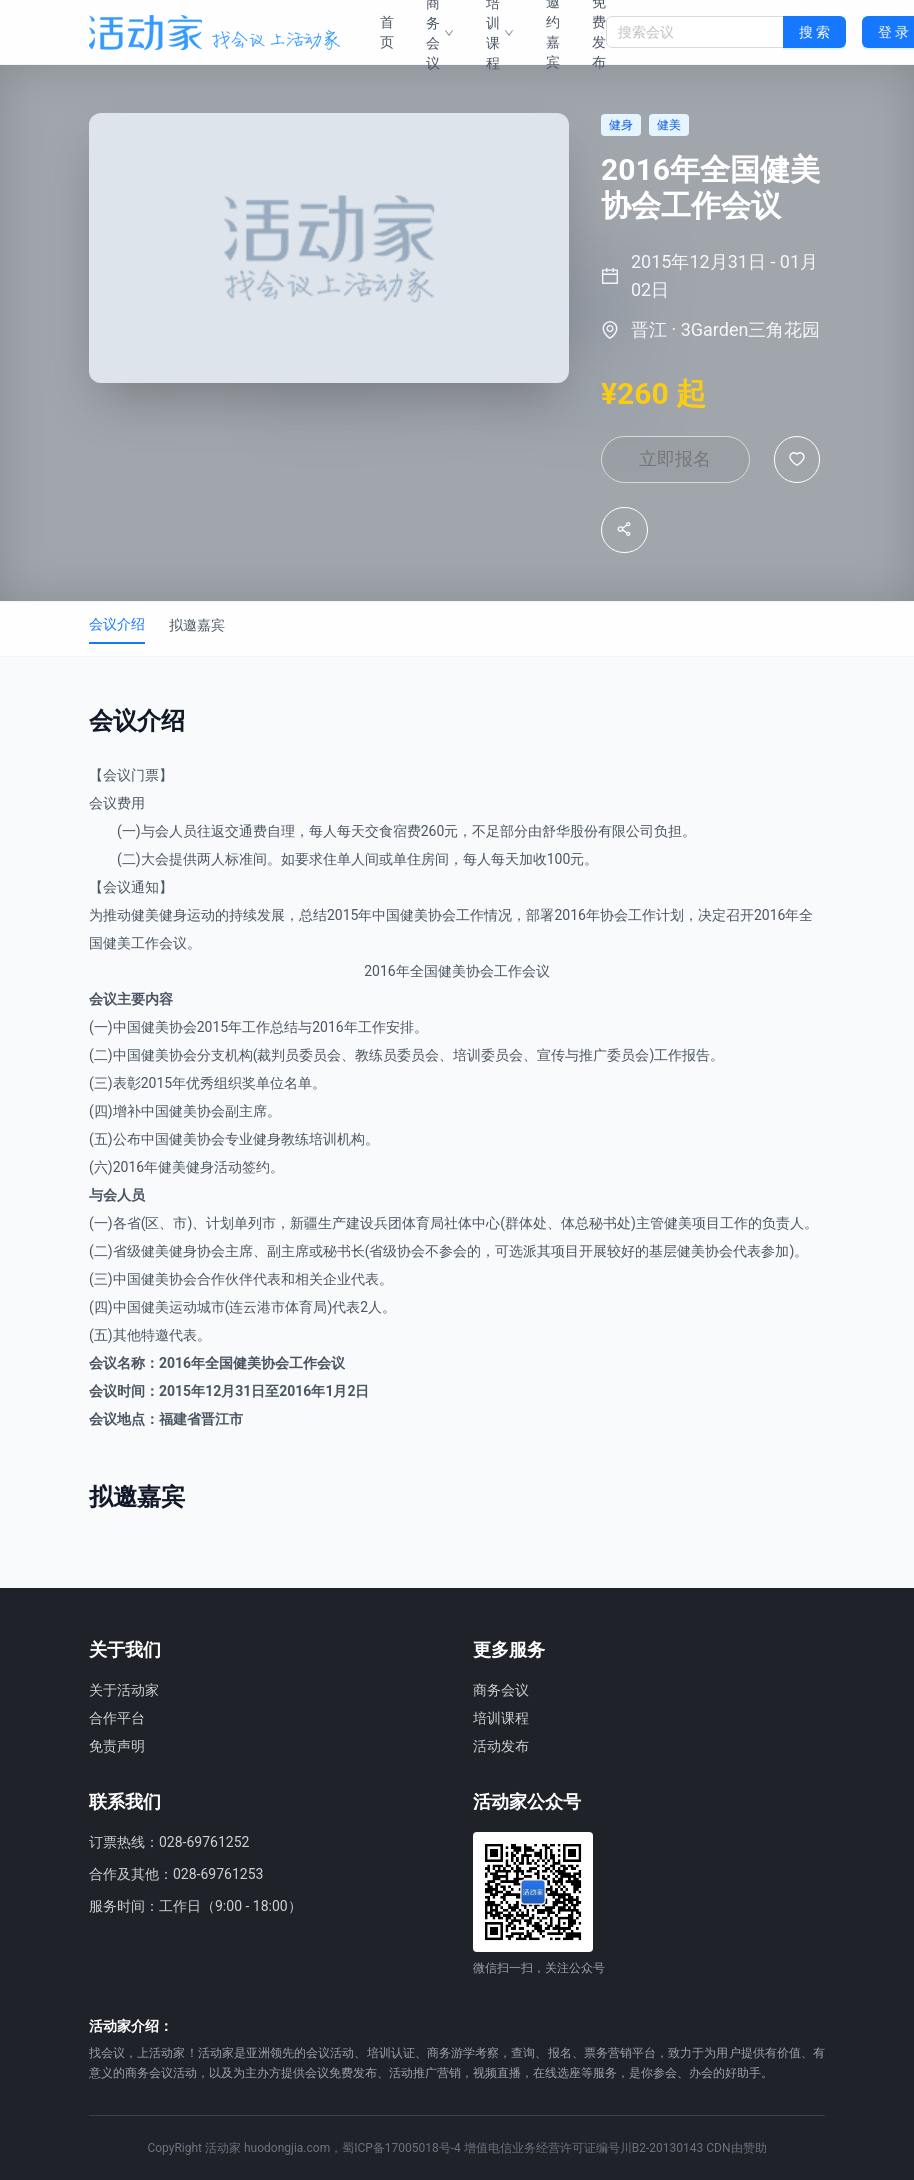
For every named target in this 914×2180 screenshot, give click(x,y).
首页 (387, 32)
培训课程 (501, 1718)
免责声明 (117, 1746)
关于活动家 (124, 1690)
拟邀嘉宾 (197, 628)
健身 (173, 918)
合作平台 (117, 1718)
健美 (145, 918)
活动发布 (501, 1746)
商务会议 (501, 1690)
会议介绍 (117, 627)
